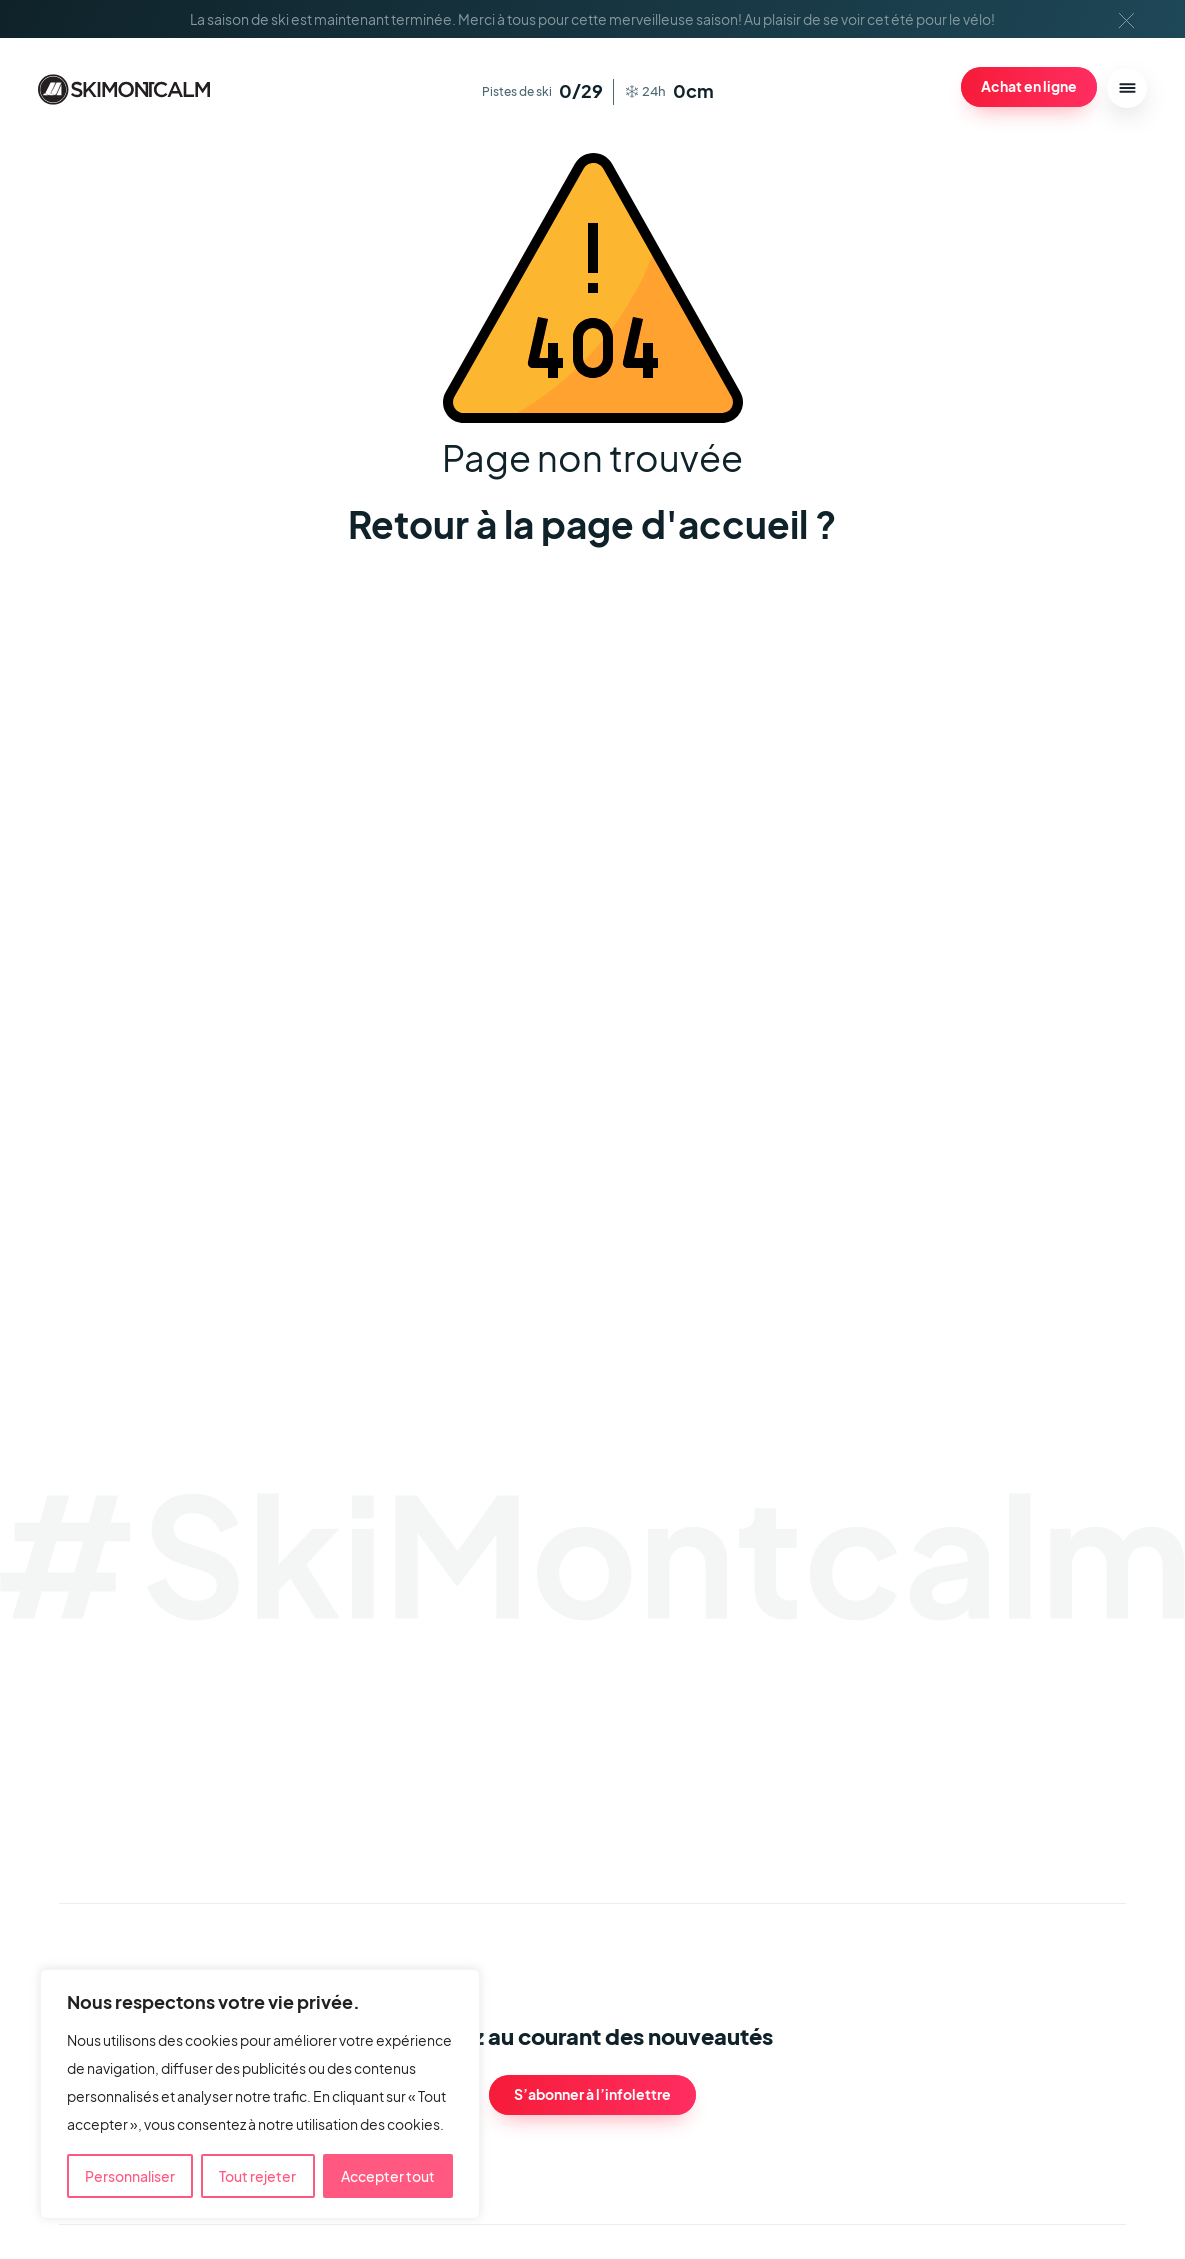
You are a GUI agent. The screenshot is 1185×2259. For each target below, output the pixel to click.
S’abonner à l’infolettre (592, 2094)
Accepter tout (388, 2176)
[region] (260, 2094)
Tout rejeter (257, 2176)
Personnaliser (130, 2176)
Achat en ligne (1029, 86)
